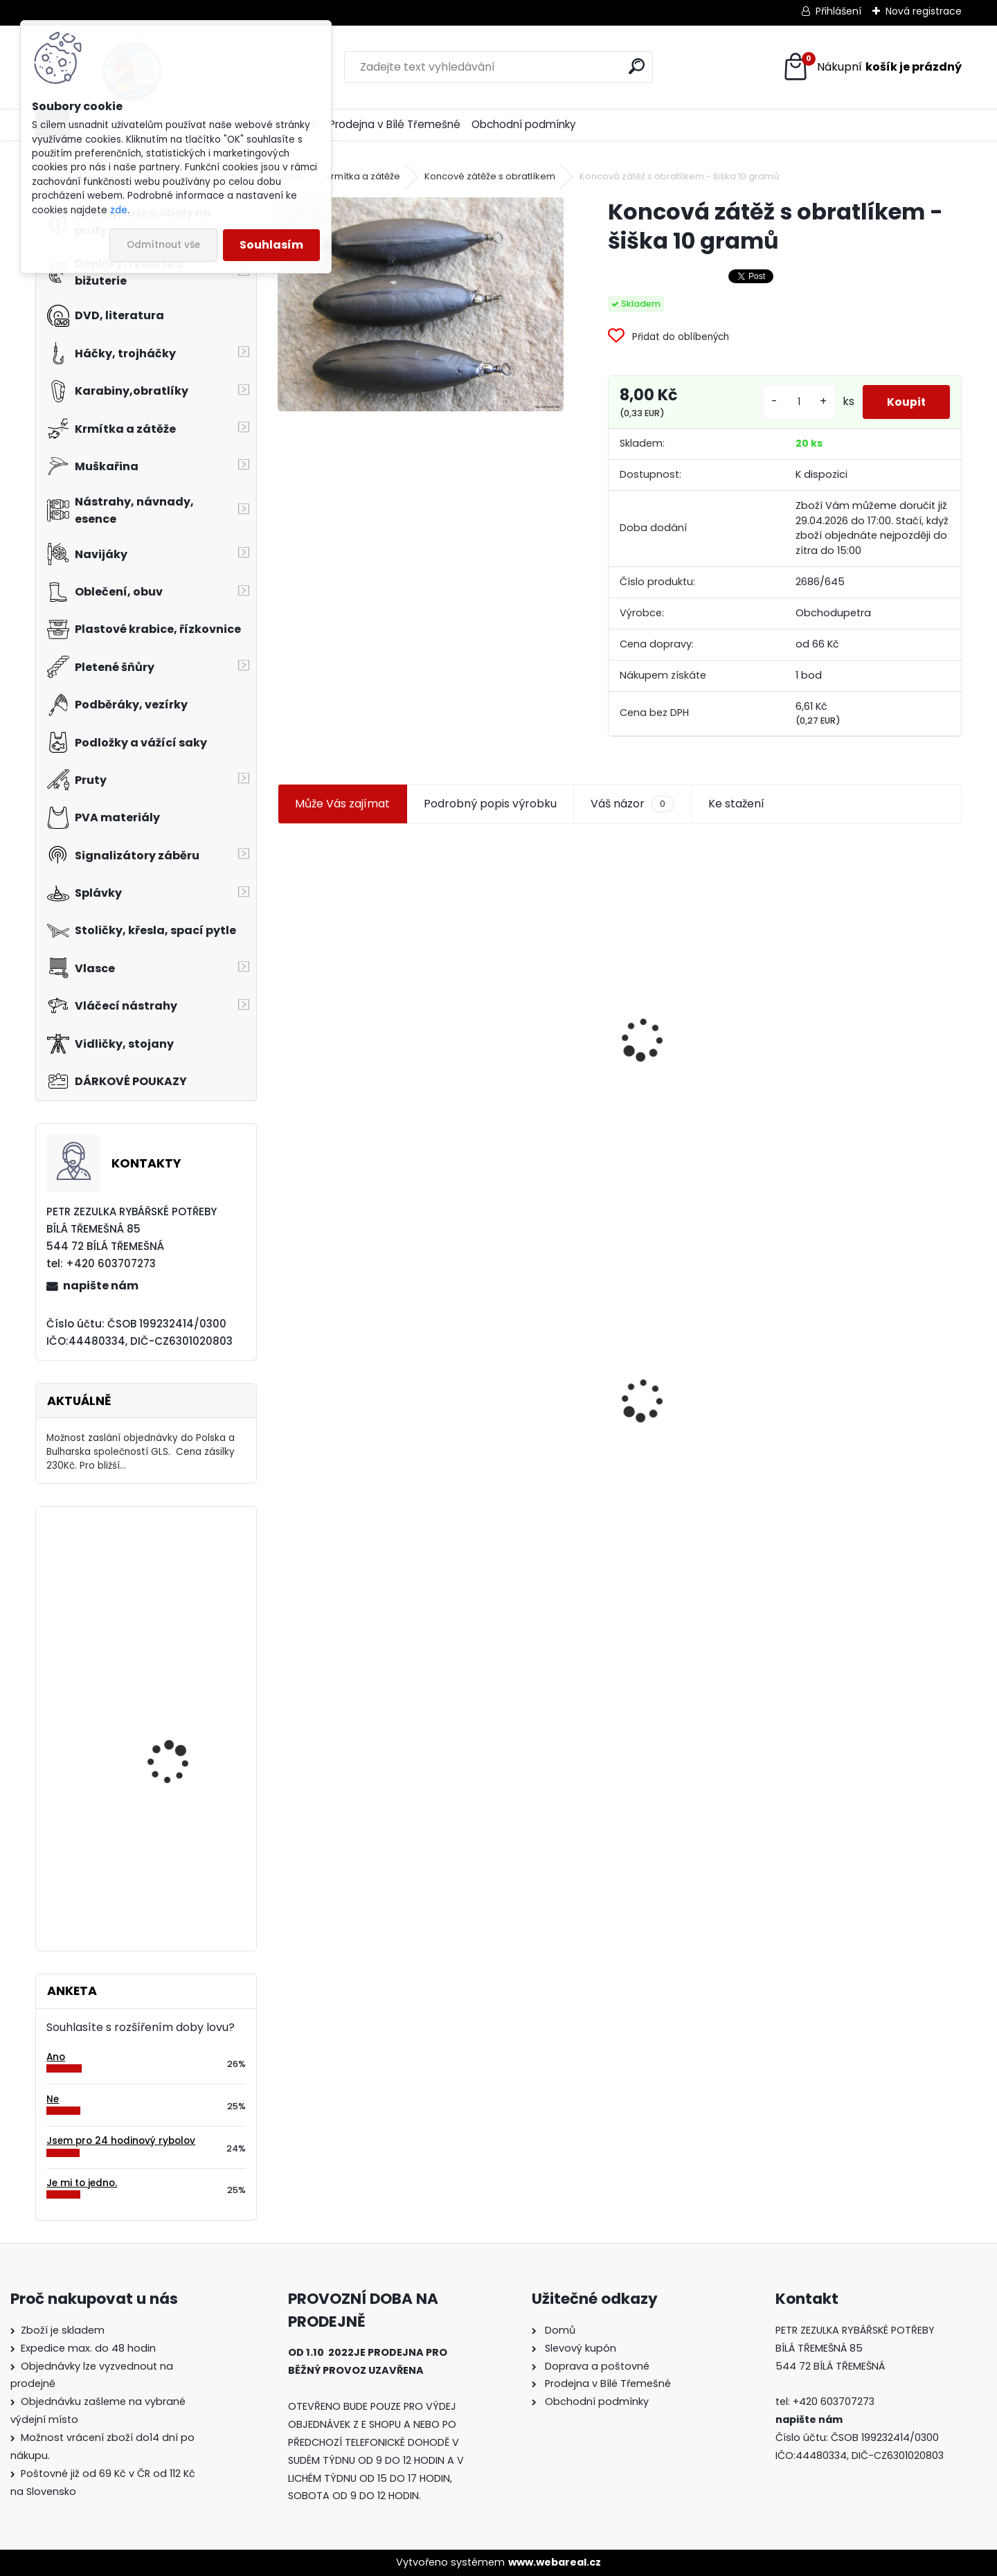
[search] (637, 66)
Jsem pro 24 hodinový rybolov (120, 2140)
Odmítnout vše (163, 244)
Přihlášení (838, 11)
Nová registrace (924, 11)
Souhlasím (271, 245)
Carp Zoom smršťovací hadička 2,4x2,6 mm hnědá (183, 1716)
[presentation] (284, 1016)
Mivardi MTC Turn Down (184, 1835)
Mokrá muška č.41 (681, 1400)
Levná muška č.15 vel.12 (870, 995)
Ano (55, 2057)
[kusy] (795, 407)
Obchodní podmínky (523, 124)
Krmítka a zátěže (362, 176)
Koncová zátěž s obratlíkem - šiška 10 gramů (342, 1400)
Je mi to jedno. (81, 2183)
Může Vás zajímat (342, 814)
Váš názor (632, 814)
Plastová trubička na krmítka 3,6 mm (518, 965)
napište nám (100, 1286)
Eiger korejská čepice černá (177, 1577)
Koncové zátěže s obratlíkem (489, 176)
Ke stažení (736, 814)
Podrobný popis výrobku (490, 814)
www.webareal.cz (554, 2562)
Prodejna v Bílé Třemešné (394, 124)
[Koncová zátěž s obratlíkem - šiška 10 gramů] (420, 304)
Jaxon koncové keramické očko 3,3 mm (357, 967)
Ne (52, 2099)
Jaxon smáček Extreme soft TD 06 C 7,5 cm (697, 990)
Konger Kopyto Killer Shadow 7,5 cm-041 (515, 1387)
